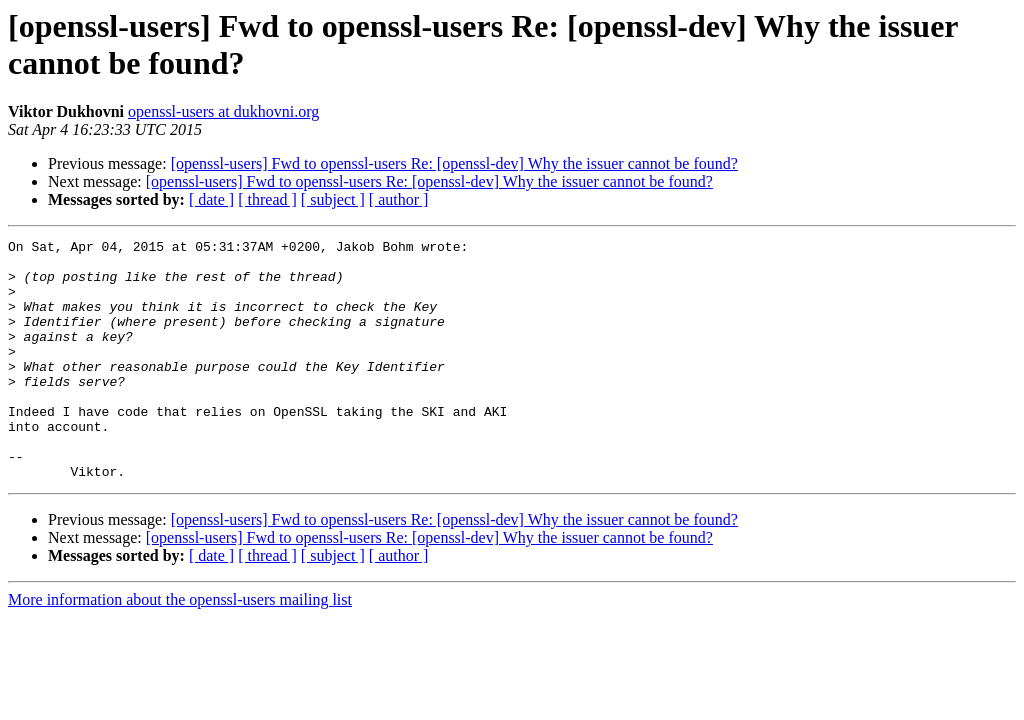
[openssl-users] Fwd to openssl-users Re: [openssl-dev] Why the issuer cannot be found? (454, 163)
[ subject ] (333, 199)
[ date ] (211, 199)
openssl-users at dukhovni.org (223, 111)
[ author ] (399, 199)
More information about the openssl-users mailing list (180, 647)
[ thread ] (267, 199)
